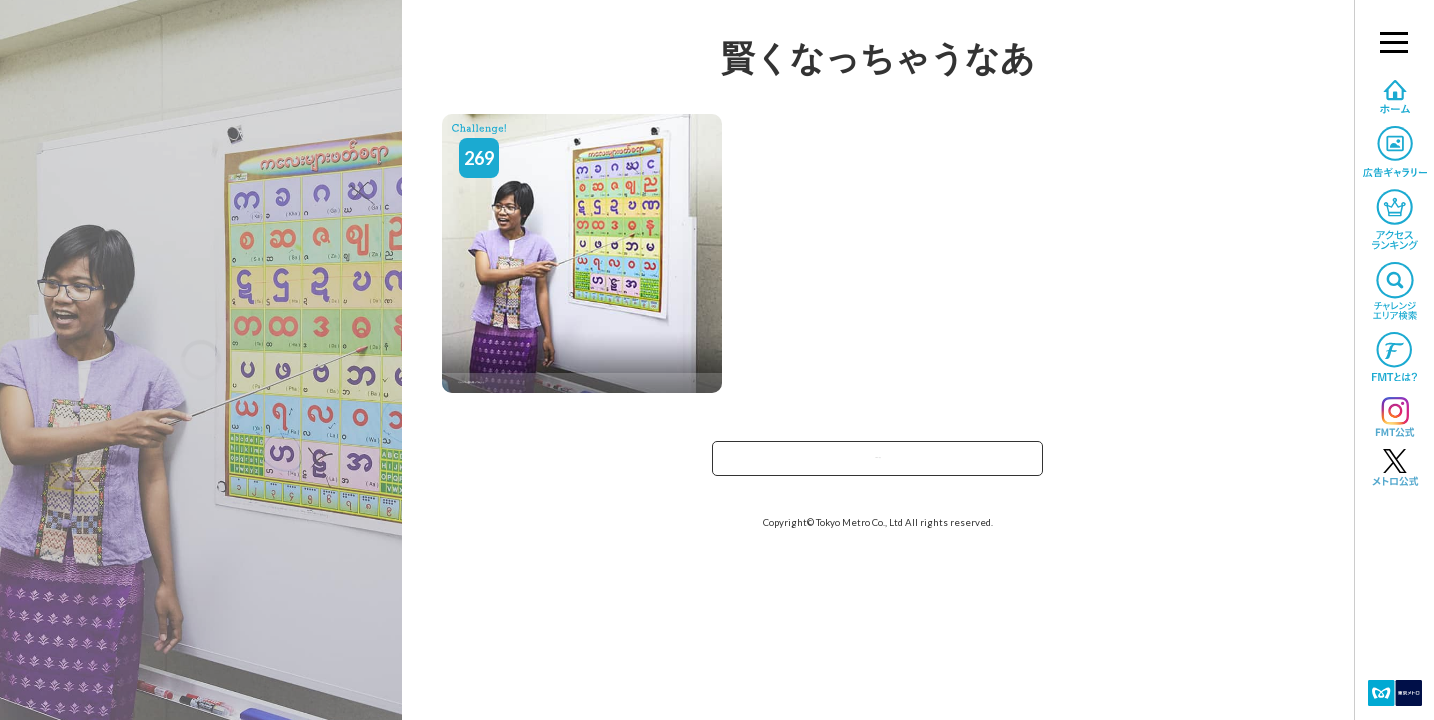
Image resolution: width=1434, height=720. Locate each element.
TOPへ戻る (878, 464)
